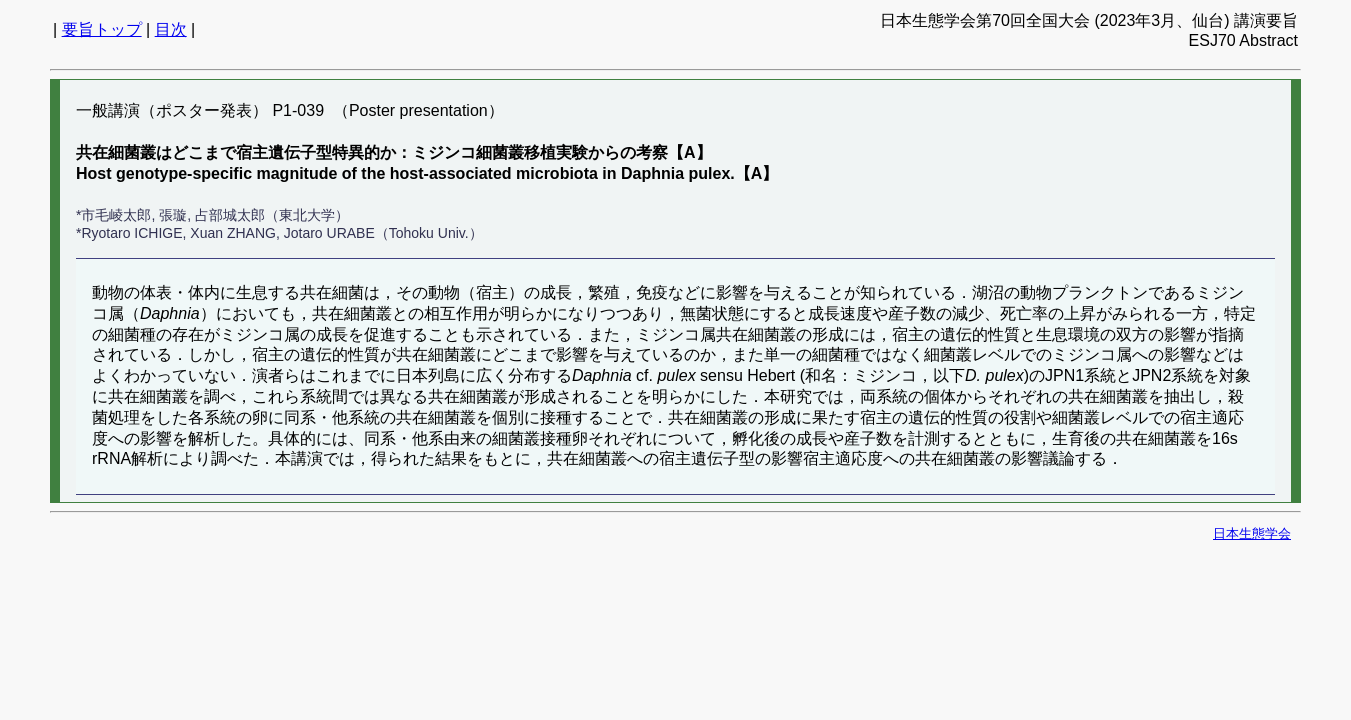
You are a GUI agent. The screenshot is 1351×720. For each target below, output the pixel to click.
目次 (171, 29)
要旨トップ (102, 29)
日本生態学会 (1252, 533)
